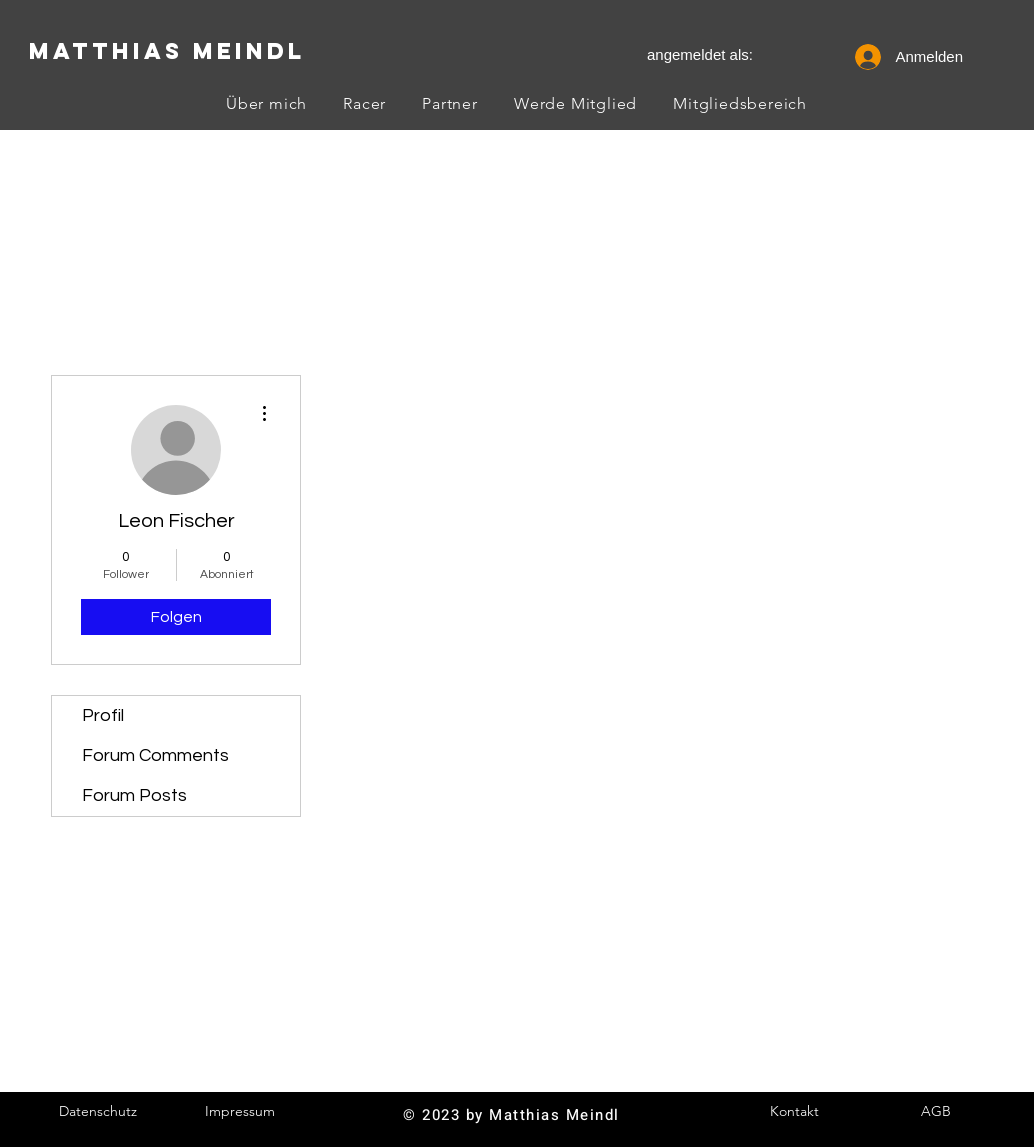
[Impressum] (240, 1112)
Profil (103, 715)
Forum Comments (155, 755)
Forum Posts (134, 795)
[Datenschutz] (98, 1112)
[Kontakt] (794, 1112)
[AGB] (936, 1112)
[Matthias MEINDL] (166, 50)
